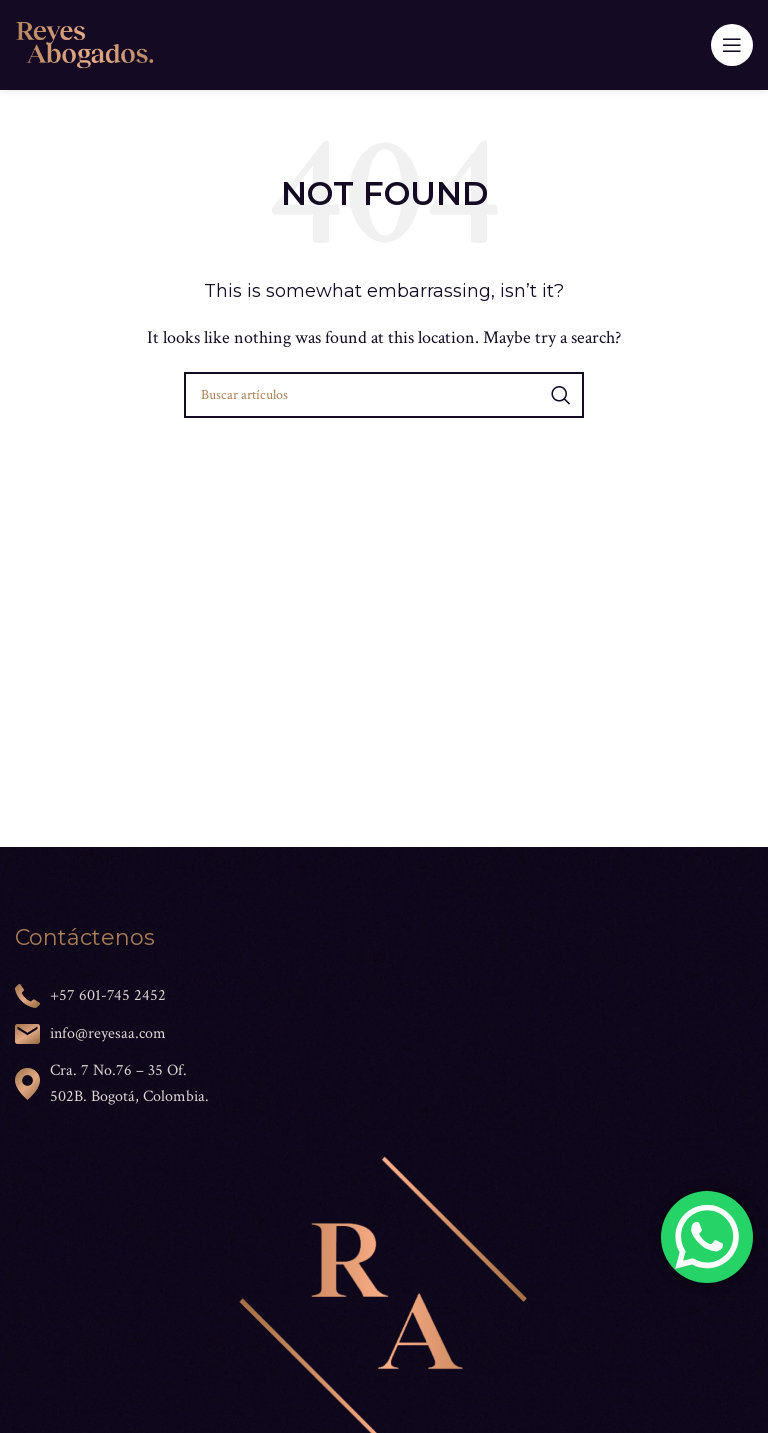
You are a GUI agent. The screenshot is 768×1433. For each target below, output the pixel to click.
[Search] (384, 395)
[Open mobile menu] (732, 45)
